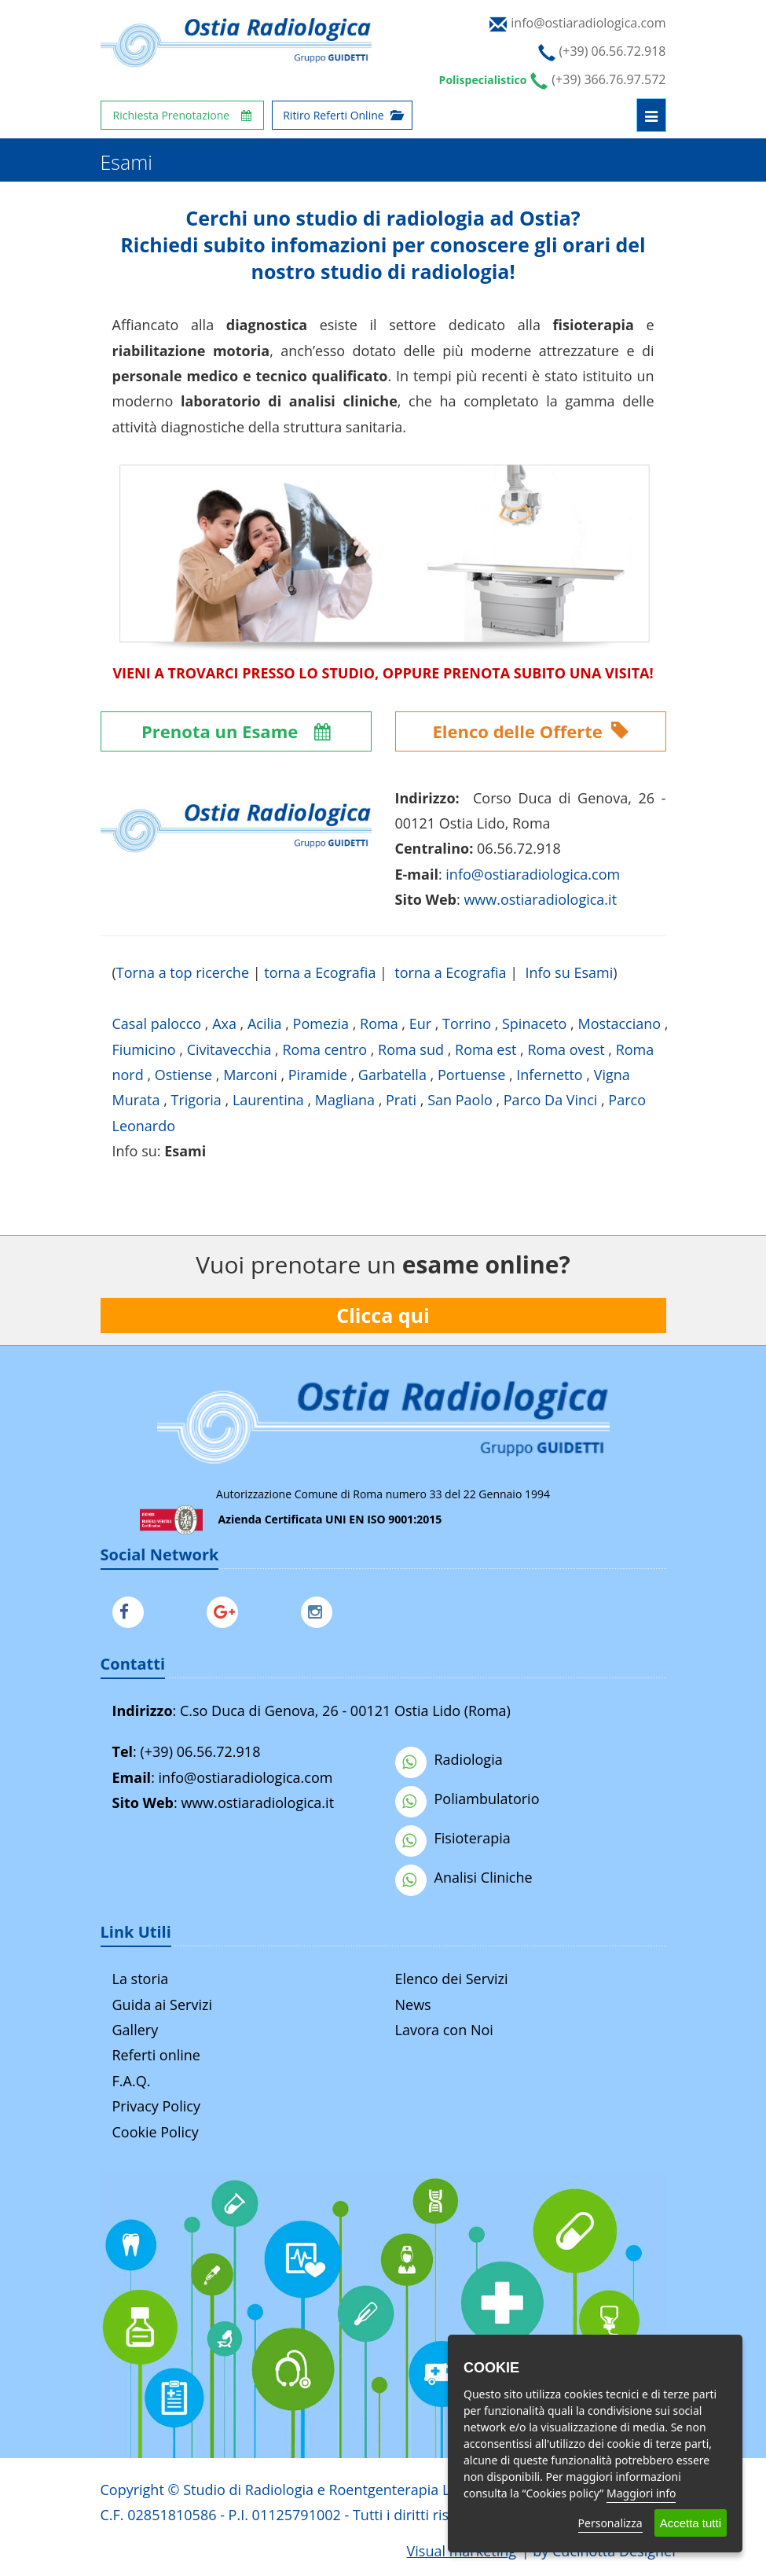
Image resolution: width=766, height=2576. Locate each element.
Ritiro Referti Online (342, 115)
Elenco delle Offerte (531, 731)
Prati (401, 1099)
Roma (379, 1023)
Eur (420, 1023)
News (413, 2004)
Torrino (466, 1023)
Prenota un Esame (235, 731)
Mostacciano (619, 1023)
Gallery (135, 2029)
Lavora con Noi (444, 2029)
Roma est (485, 1049)
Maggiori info (641, 2493)
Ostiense (183, 1074)
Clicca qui (382, 1315)
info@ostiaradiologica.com (246, 1777)
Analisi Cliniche (464, 1877)
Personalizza (610, 2522)
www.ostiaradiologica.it (540, 899)
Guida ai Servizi (162, 2004)
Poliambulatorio (467, 1798)
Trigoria (196, 1099)
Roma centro (324, 1049)
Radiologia (449, 1759)
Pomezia (321, 1023)
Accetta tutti (690, 2523)
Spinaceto (534, 1023)
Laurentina (268, 1099)
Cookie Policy (155, 2131)
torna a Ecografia (320, 972)
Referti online (156, 2054)
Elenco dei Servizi (451, 1978)
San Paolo (460, 1099)
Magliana (345, 1099)
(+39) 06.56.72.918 (200, 1751)
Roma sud (411, 1049)
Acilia (264, 1023)
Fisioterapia (453, 1837)
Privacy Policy (156, 2105)
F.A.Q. (131, 2080)
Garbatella (392, 1074)
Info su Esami (569, 972)
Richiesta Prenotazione (182, 115)
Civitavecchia (229, 1049)
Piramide (317, 1074)
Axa (224, 1023)
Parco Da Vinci (551, 1099)
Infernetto (549, 1074)
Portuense (471, 1074)
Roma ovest (565, 1049)
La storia (140, 1978)
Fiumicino (144, 1049)
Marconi (250, 1074)
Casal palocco (157, 1023)
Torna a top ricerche (182, 972)
